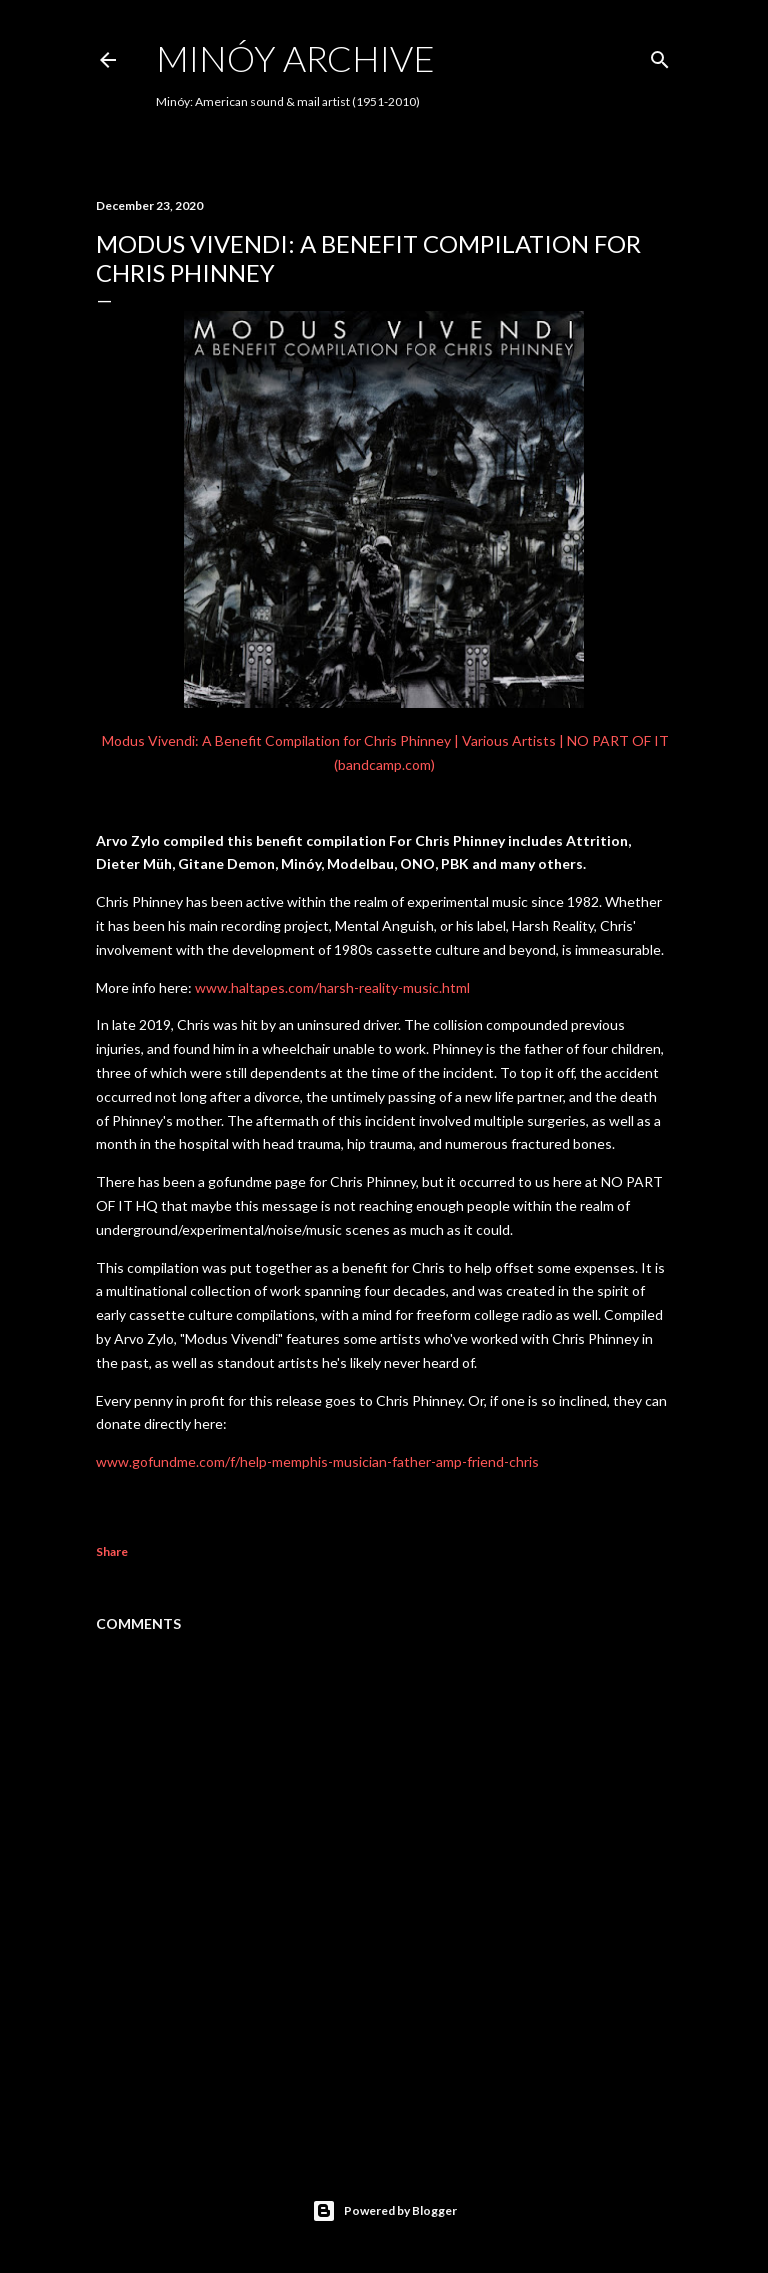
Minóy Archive (295, 58)
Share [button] (112, 1551)
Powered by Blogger (384, 2211)
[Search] (660, 55)
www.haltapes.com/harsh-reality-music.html (332, 987)
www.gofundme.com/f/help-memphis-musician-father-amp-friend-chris (317, 1461)
